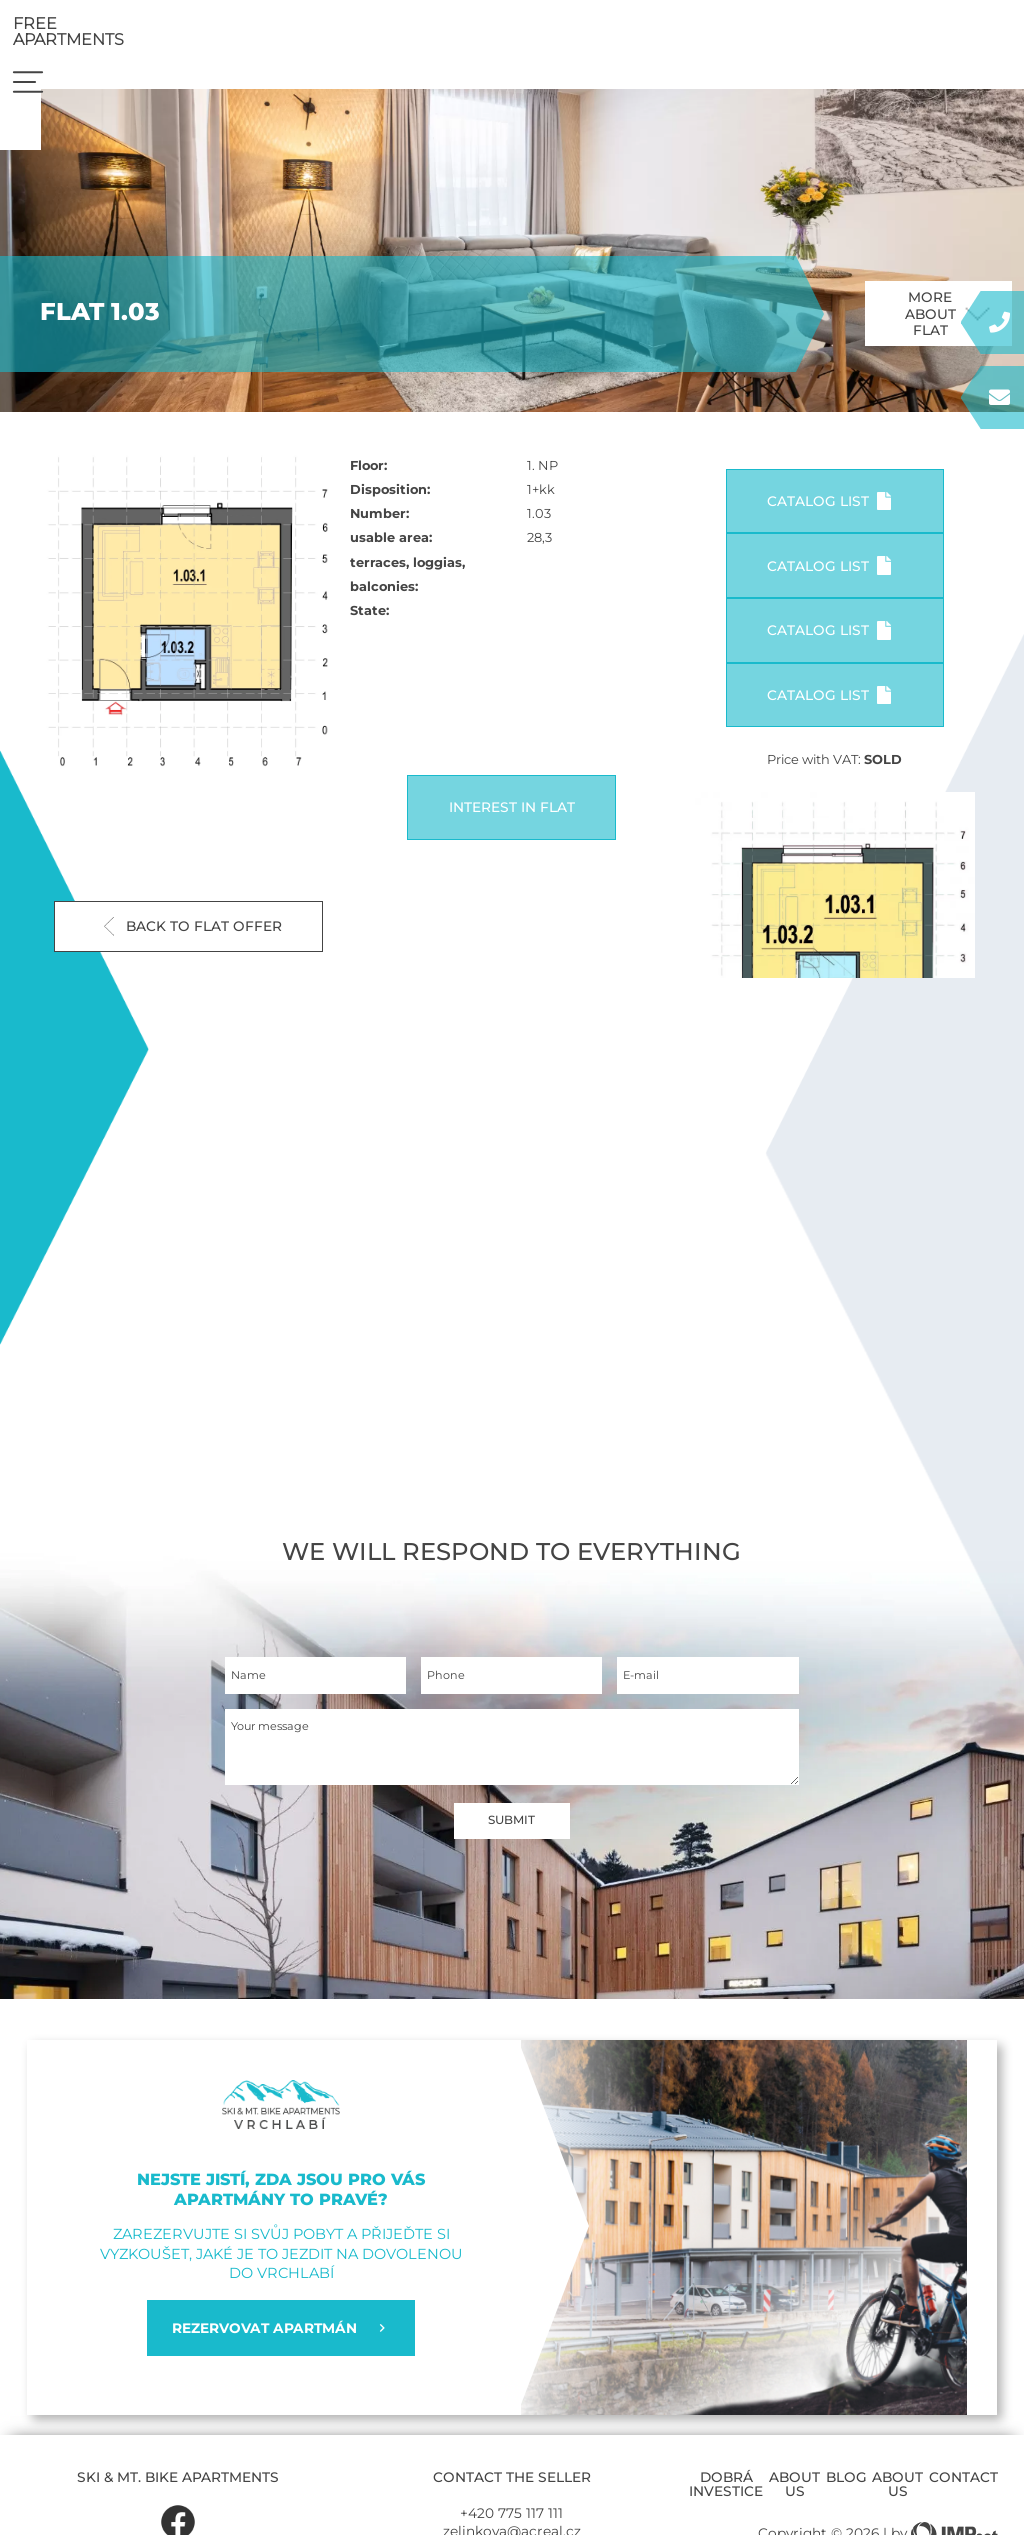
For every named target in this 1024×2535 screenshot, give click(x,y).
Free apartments (852, 35)
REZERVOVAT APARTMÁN (280, 2345)
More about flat (948, 329)
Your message (277, 1752)
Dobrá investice (726, 2501)
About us (794, 2501)
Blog (846, 2494)
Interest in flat (512, 823)
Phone (449, 1695)
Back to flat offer (193, 942)
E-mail (645, 1695)
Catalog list (829, 517)
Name (252, 1695)
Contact (963, 2494)
